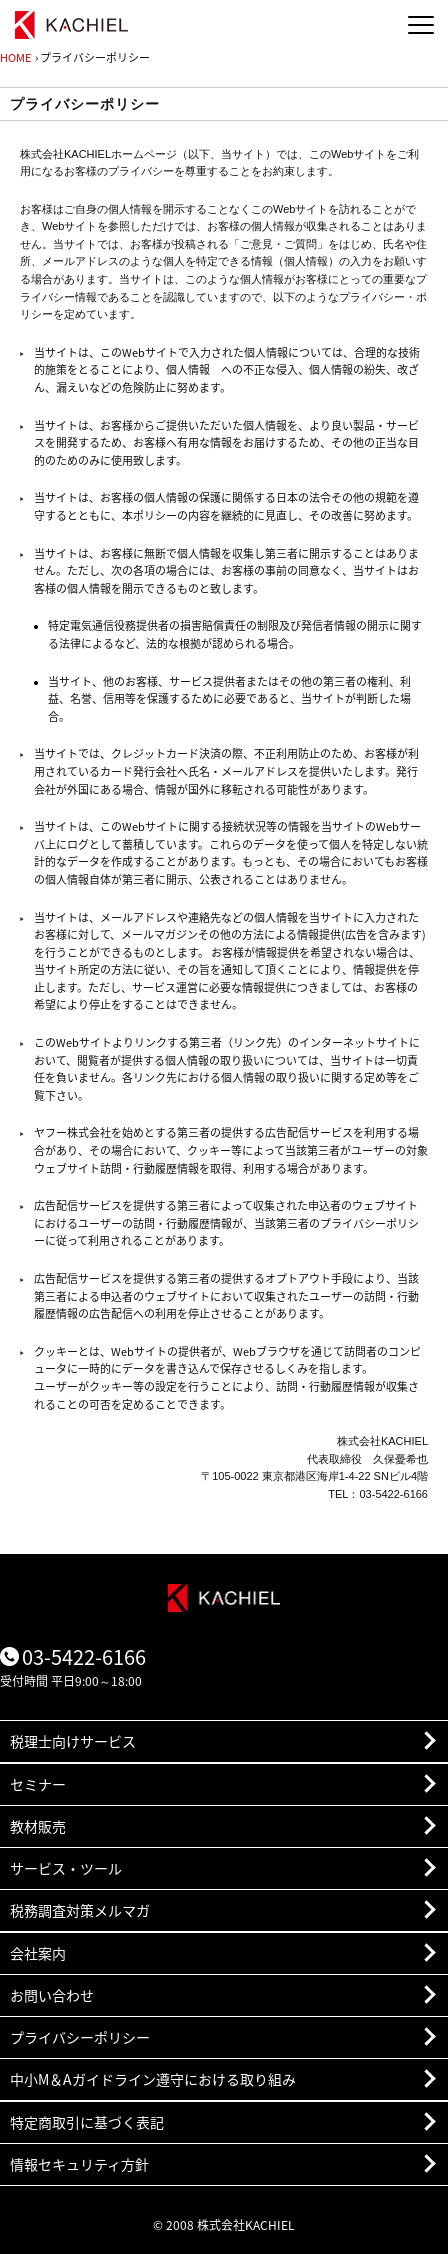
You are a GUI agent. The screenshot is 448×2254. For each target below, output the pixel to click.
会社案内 (38, 1953)
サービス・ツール (66, 1868)
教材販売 (38, 1826)
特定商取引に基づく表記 (87, 2122)
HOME (15, 57)
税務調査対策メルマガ (80, 1910)
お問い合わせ (52, 1995)
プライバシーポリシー (80, 2037)
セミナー (38, 1784)
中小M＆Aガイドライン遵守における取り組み (153, 2079)
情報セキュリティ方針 (79, 2164)
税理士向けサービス (73, 1741)
